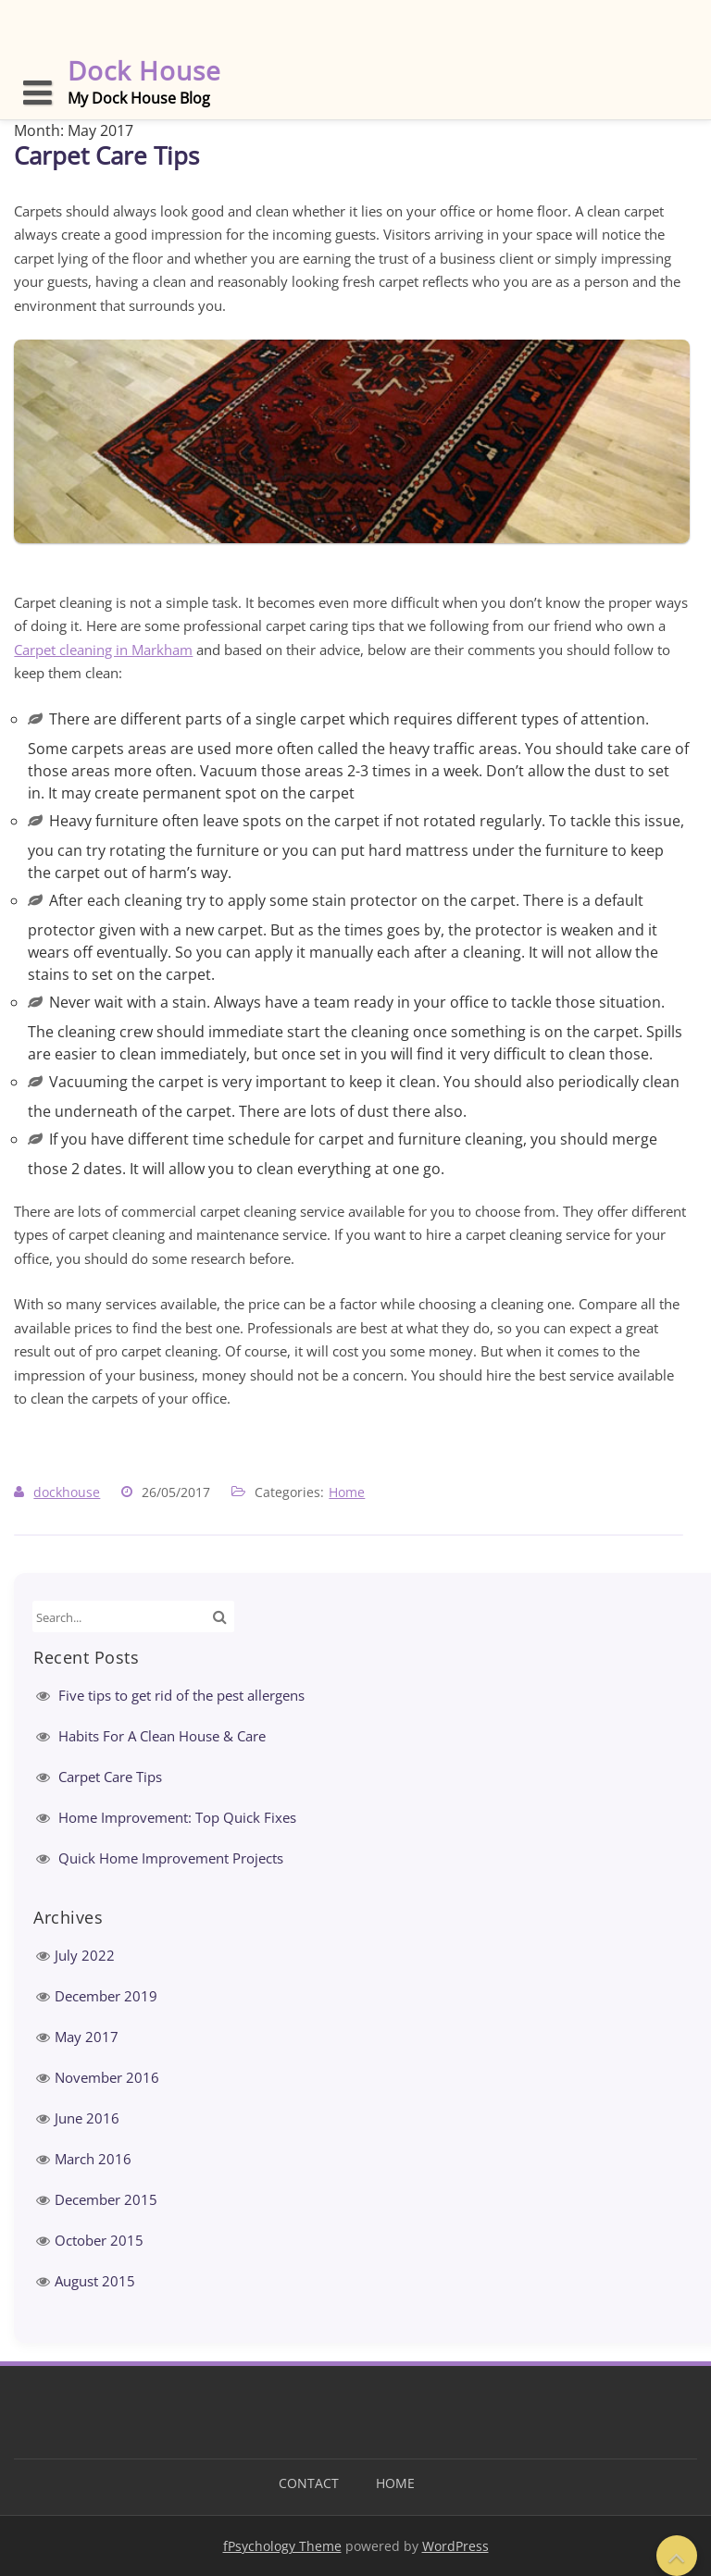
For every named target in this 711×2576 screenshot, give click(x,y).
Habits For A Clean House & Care (162, 1736)
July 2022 (85, 1955)
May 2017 (86, 2036)
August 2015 (95, 2281)
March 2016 (93, 2158)
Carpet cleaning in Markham (103, 649)
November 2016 (107, 2077)
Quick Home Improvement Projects (170, 1858)
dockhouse (66, 1492)
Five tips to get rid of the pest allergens (181, 1695)
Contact (309, 2483)
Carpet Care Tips (106, 155)
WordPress (455, 2546)
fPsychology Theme (282, 2546)
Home (347, 1492)
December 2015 (106, 2199)
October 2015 (99, 2240)
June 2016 (87, 2118)
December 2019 (106, 1996)
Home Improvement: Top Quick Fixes (177, 1817)
